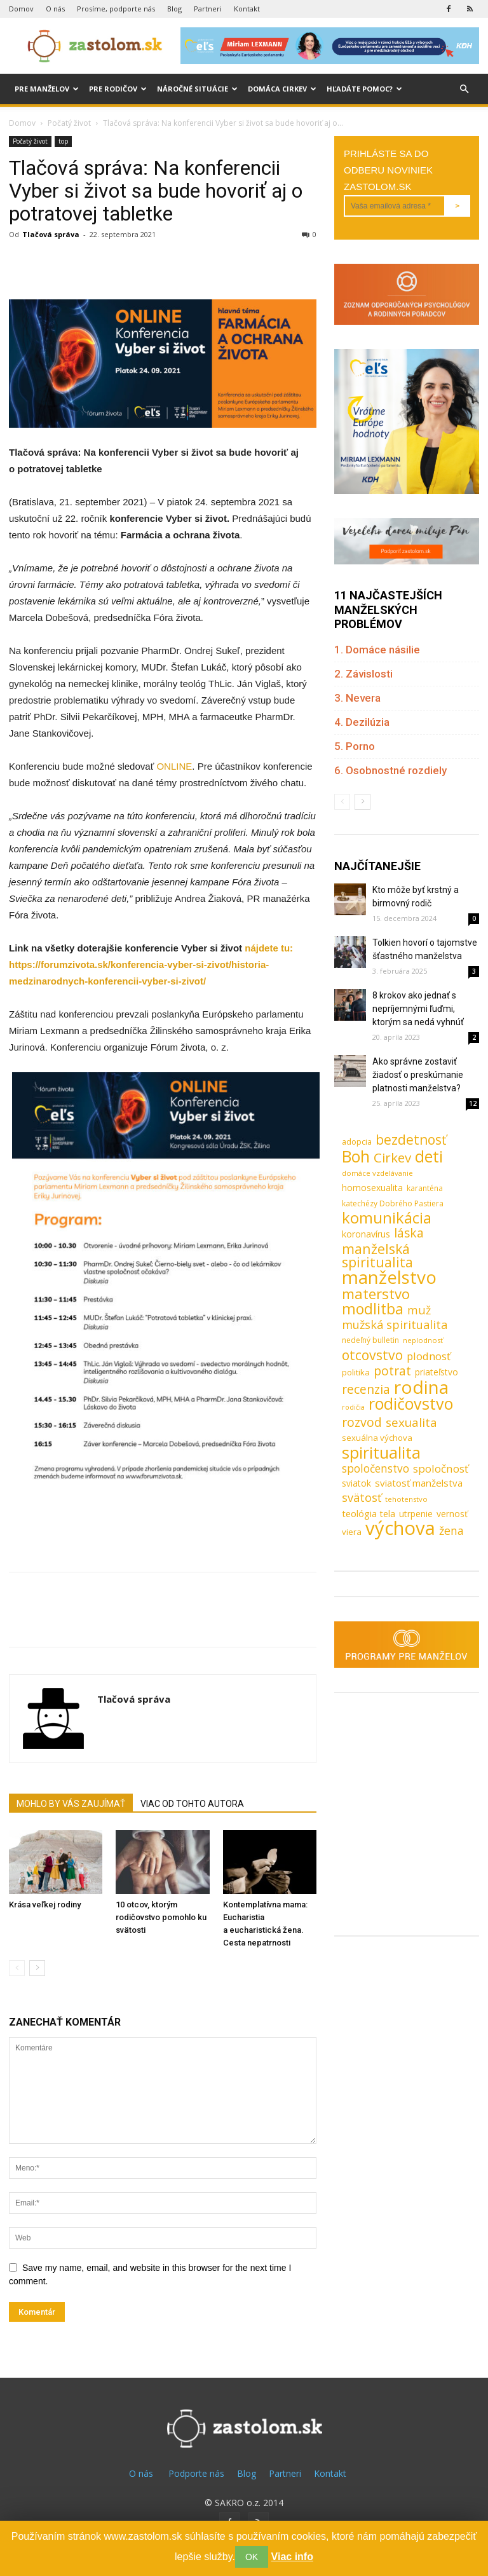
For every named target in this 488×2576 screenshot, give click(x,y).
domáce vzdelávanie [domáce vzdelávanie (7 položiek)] (377, 1173)
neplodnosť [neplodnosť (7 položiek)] (423, 1340)
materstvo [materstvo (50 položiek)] (376, 1293)
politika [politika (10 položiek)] (356, 1372)
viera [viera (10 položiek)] (352, 1531)
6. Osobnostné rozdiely (390, 770)
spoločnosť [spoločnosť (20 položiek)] (440, 1468)
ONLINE (174, 766)
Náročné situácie (197, 88)
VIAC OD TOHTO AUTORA (192, 1804)
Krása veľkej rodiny (45, 1904)
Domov (21, 8)
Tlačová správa (50, 234)
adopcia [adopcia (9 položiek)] (357, 1141)
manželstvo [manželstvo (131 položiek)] (389, 1277)
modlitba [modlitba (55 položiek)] (372, 1309)
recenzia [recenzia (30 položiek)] (366, 1389)
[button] (464, 89)
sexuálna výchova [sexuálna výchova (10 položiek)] (377, 1437)
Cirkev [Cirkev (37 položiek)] (392, 1157)
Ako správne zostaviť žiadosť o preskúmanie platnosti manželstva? (417, 1074)
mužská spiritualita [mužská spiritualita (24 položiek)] (394, 1325)
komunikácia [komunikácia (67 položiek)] (386, 1218)
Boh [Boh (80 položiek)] (356, 1156)
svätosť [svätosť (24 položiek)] (361, 1497)
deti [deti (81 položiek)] (429, 1156)
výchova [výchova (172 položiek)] (400, 1528)
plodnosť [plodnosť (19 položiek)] (429, 1356)
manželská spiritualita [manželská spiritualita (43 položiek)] (377, 1255)
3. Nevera (357, 698)
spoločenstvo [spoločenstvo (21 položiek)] (375, 1468)
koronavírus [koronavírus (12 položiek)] (366, 1234)
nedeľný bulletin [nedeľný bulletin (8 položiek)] (370, 1340)
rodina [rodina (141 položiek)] (421, 1387)
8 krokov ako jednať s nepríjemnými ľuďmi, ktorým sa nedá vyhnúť (418, 1008)
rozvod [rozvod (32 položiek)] (362, 1422)
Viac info (292, 2556)
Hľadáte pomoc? (364, 88)
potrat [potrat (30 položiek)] (392, 1370)
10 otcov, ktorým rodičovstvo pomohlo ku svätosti (161, 1917)
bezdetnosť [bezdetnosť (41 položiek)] (411, 1140)
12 (473, 1103)
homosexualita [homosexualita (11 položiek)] (372, 1188)
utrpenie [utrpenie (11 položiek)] (416, 1514)
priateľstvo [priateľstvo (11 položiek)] (436, 1372)
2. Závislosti (363, 673)
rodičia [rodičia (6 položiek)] (353, 1407)
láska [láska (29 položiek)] (409, 1233)
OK (251, 2557)
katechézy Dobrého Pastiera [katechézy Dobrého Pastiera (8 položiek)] (393, 1203)
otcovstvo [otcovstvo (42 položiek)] (372, 1354)
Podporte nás (196, 2473)
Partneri (208, 8)
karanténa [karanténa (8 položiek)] (425, 1188)
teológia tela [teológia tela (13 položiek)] (368, 1513)
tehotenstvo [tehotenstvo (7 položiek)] (406, 1499)
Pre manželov (47, 88)
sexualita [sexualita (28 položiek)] (411, 1422)
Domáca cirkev (282, 88)
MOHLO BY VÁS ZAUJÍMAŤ (71, 1804)
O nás (55, 8)
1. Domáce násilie (377, 649)
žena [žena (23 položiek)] (451, 1530)
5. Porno (354, 746)
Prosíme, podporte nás (116, 8)
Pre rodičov (118, 88)
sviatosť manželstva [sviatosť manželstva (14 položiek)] (419, 1482)
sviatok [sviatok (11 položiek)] (356, 1483)
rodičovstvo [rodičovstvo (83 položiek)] (411, 1403)
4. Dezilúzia (362, 722)
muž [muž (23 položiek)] (419, 1310)
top (63, 141)
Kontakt (247, 8)
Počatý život (69, 123)
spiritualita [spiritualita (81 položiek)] (381, 1452)
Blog (174, 8)
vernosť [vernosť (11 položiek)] (452, 1514)
